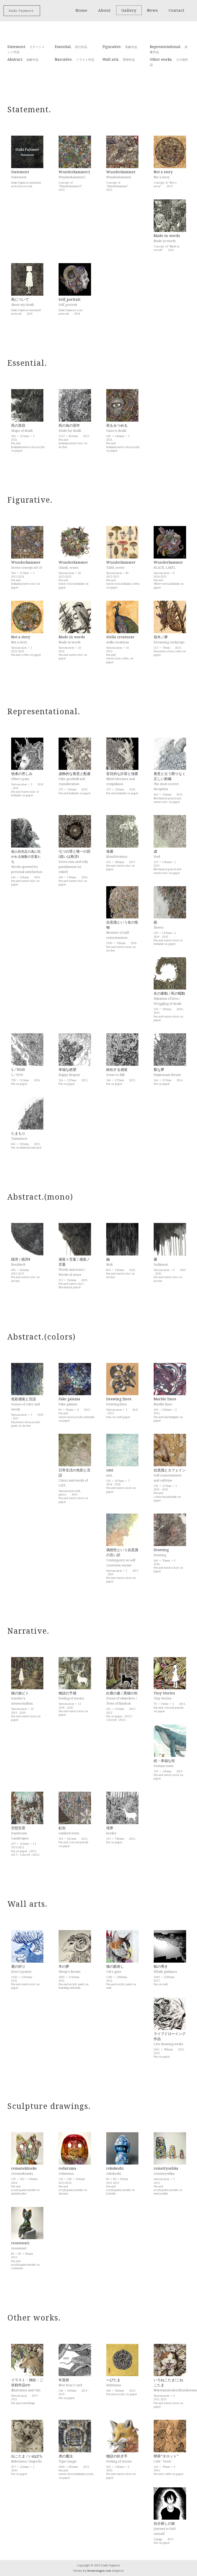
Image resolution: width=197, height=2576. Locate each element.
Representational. (167, 46)
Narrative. (65, 59)
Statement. (18, 46)
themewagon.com (99, 2570)
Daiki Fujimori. (22, 10)
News (152, 10)
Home (81, 10)
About (104, 10)
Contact (177, 10)
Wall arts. (112, 59)
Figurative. (113, 46)
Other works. (163, 59)
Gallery (128, 10)
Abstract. (16, 59)
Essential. (65, 46)
